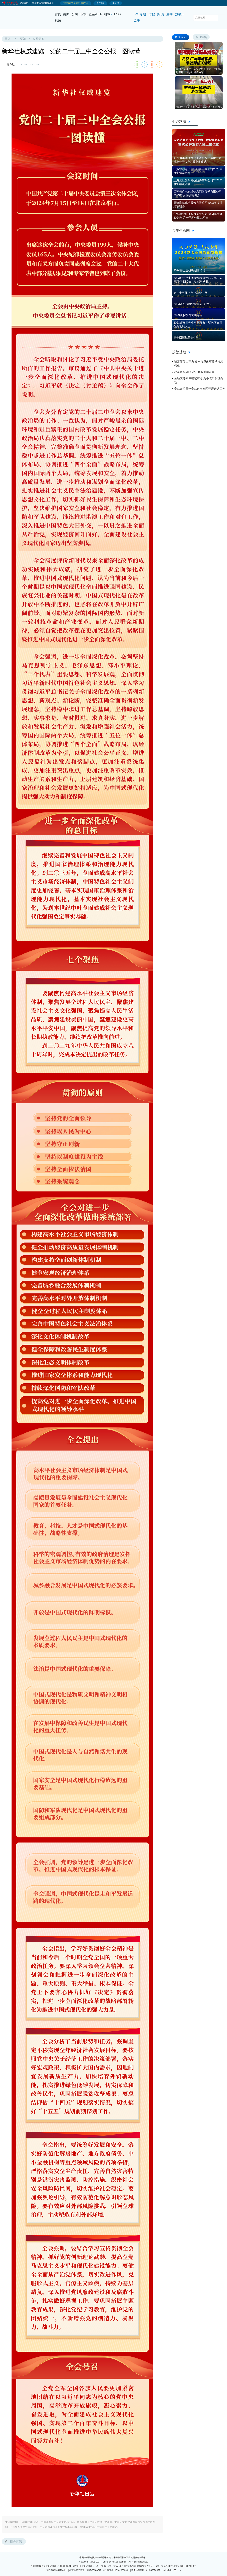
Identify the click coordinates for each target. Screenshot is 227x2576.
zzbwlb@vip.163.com (171, 2570)
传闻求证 (180, 37)
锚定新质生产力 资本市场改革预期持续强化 (198, 363)
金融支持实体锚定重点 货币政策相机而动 (198, 380)
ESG (117, 14)
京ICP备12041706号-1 (57, 2570)
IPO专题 (140, 14)
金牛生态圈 (197, 230)
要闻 (66, 14)
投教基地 (181, 352)
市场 (83, 14)
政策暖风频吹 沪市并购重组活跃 (194, 372)
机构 (107, 14)
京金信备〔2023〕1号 (185, 2566)
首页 (58, 14)
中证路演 (185, 122)
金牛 (137, 20)
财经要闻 (38, 38)
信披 (151, 14)
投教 (178, 14)
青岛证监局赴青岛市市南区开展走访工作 (199, 388)
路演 (160, 14)
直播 (169, 14)
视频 (58, 20)
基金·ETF (95, 14)
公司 (75, 14)
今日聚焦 (201, 37)
